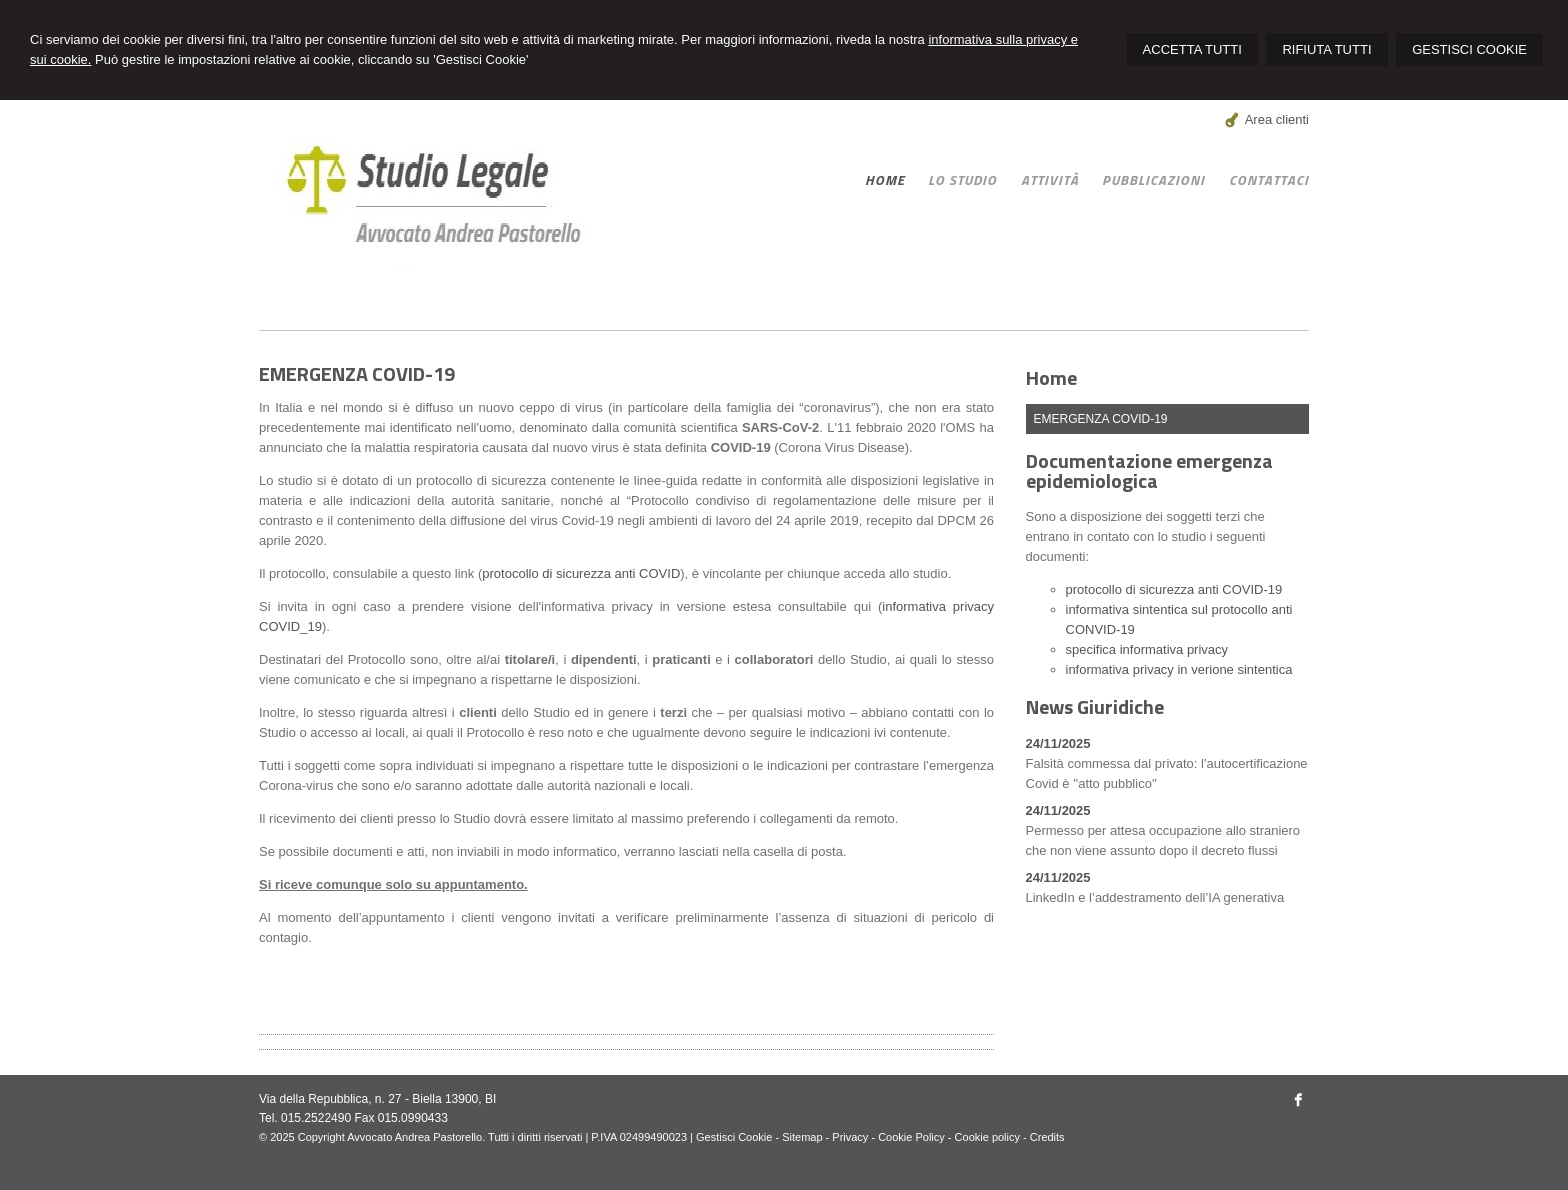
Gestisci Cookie (734, 1137)
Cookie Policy (911, 1137)
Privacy (850, 1137)
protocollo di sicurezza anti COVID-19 (1174, 589)
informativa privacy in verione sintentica (1179, 669)
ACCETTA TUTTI (1192, 49)
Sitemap (802, 1137)
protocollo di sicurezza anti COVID (581, 573)
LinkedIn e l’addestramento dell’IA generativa (1155, 897)
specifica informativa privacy (1147, 649)
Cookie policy (987, 1137)
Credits (1047, 1137)
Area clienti (1277, 119)
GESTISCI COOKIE (1469, 49)
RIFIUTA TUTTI (1326, 49)
